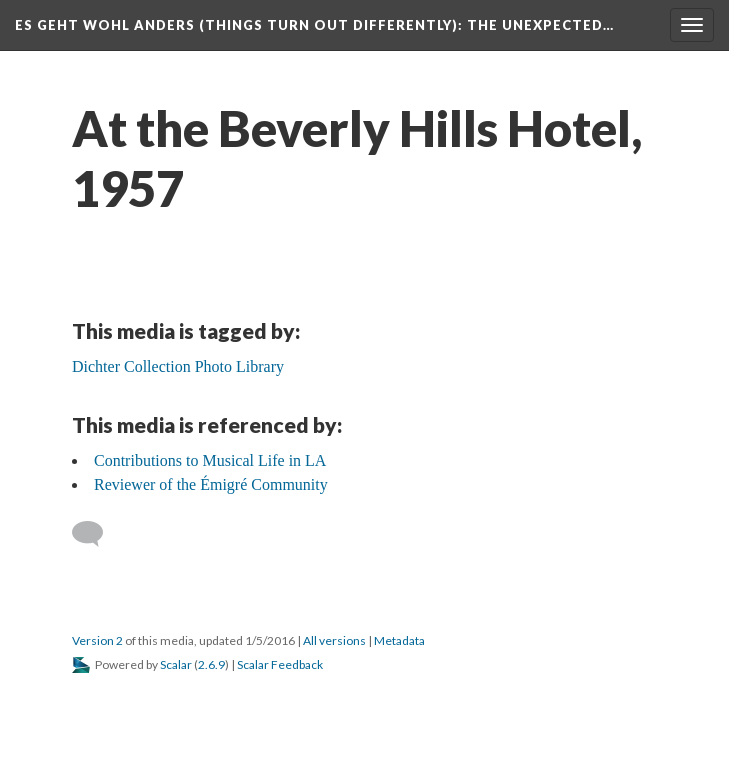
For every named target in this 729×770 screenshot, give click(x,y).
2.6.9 (211, 664)
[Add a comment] (96, 534)
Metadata (399, 640)
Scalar (176, 664)
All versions (334, 640)
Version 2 (97, 640)
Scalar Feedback (280, 664)
